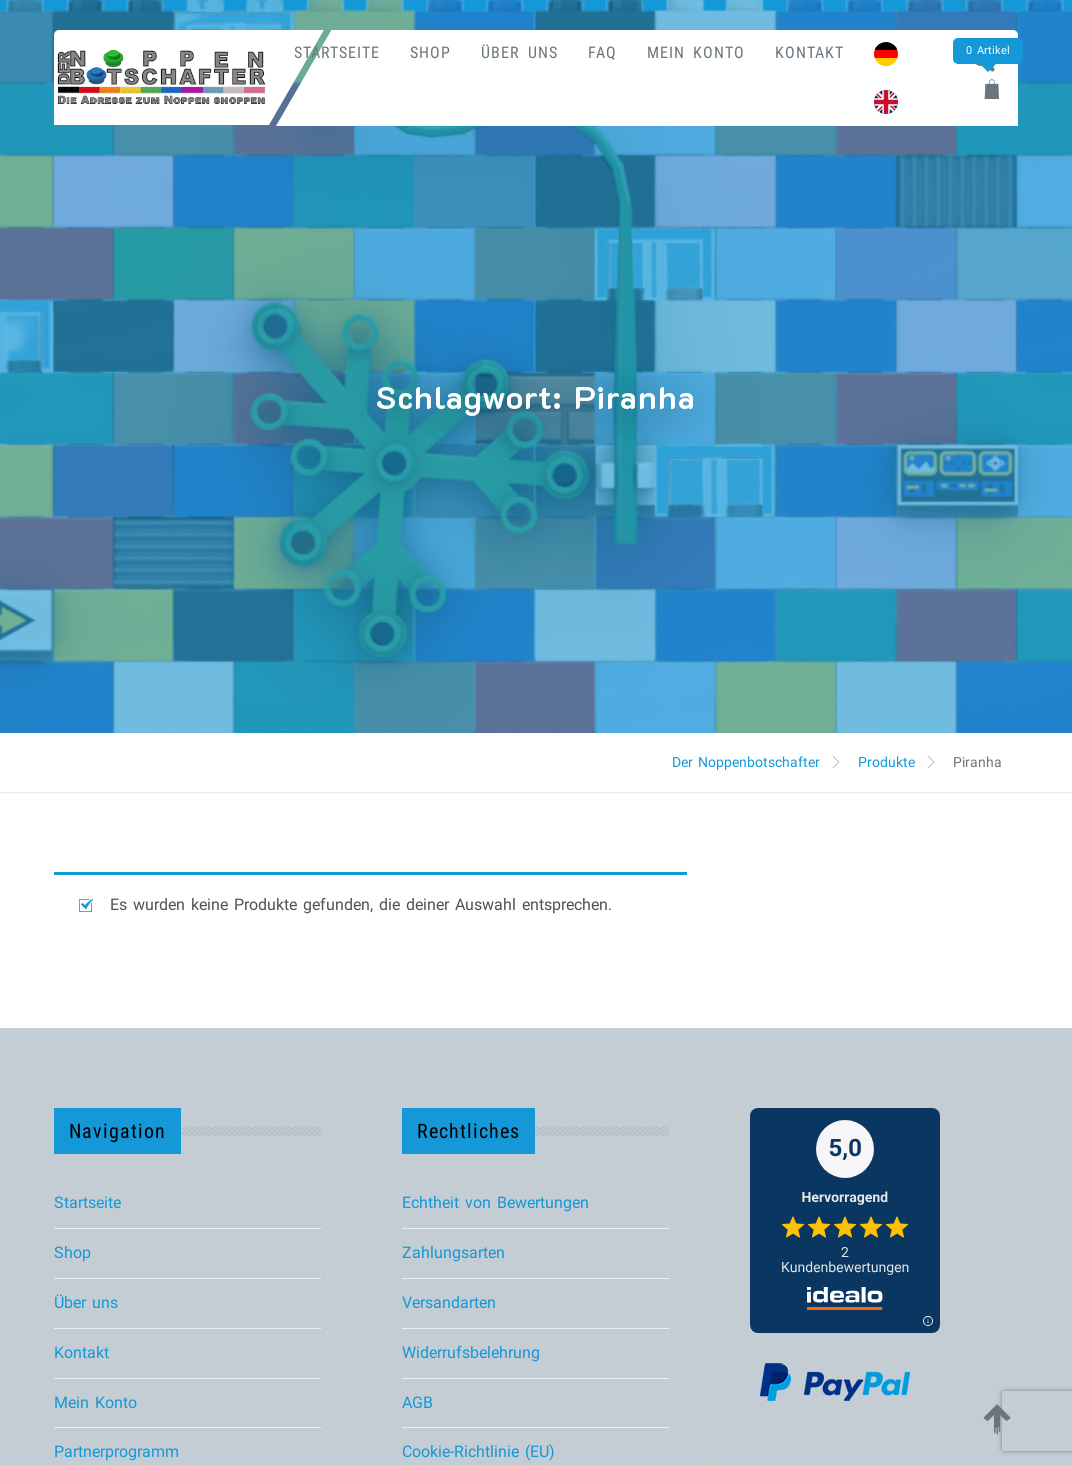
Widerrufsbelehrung (471, 1352)
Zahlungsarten (453, 1252)
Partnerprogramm (116, 1451)
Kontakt (809, 52)
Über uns (519, 52)
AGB (417, 1402)
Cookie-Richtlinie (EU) (478, 1451)
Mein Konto (696, 52)
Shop (430, 52)
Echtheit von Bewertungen (495, 1202)
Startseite (337, 52)
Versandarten (449, 1302)
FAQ (602, 52)
